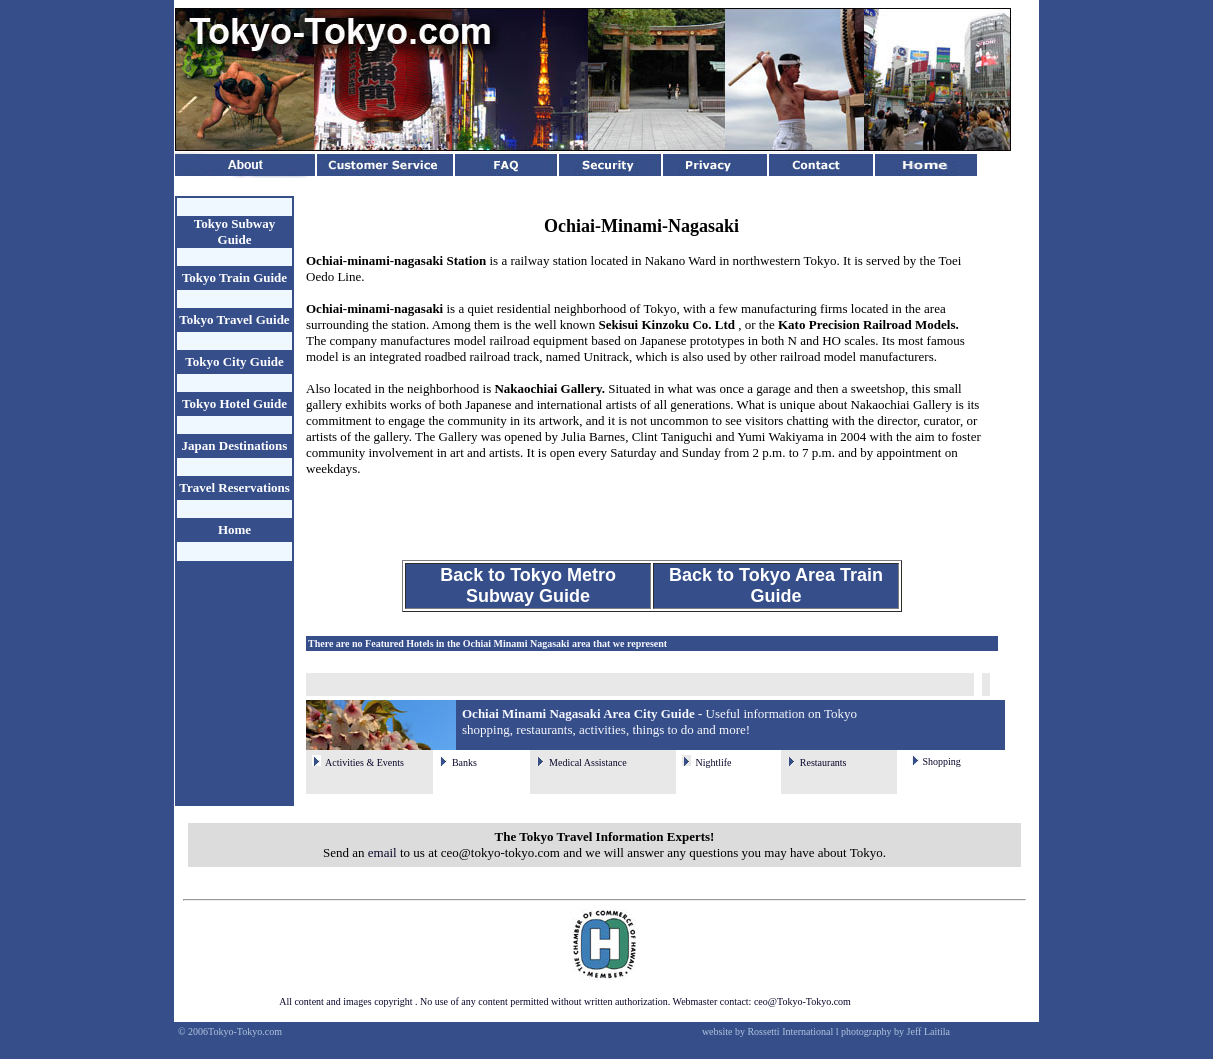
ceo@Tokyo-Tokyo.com (802, 1001)
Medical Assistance (587, 762)
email (382, 852)
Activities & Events (364, 762)
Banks (464, 762)
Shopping (941, 761)
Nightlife (713, 762)
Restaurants (823, 762)
